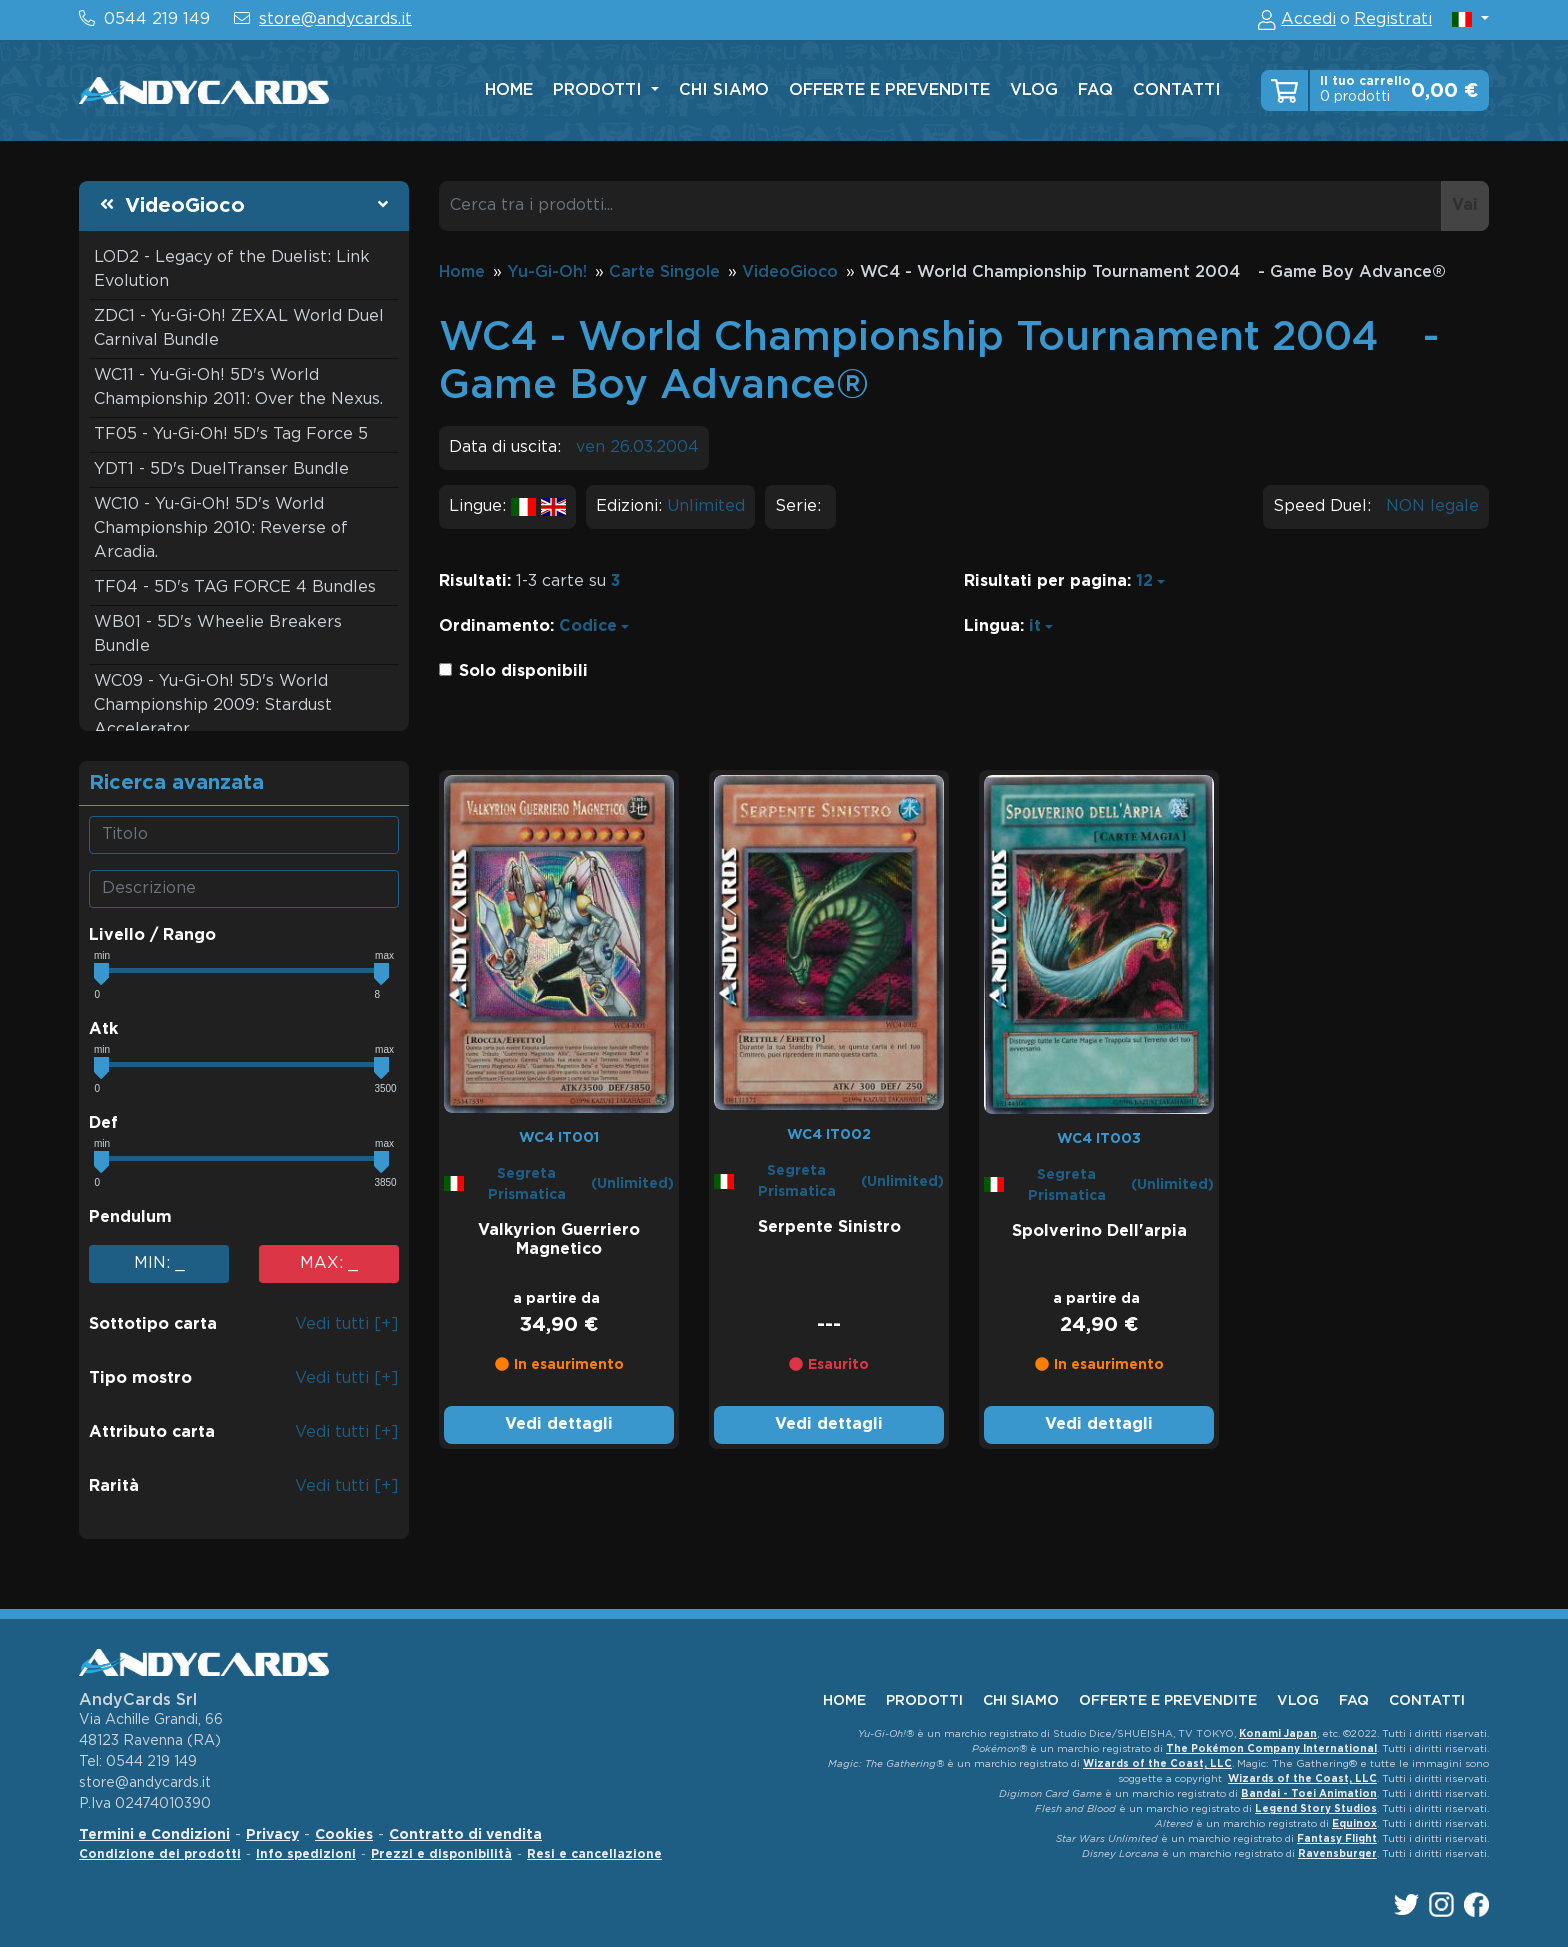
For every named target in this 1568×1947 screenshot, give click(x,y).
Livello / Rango (152, 935)
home (509, 90)
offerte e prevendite (889, 90)
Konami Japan (1278, 1734)
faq (1095, 90)
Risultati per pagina (1045, 581)
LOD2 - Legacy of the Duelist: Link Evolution (232, 269)
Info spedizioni (306, 1854)
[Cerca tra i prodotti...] (940, 206)
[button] (1470, 19)
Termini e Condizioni (154, 1835)
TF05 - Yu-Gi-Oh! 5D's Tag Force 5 (231, 434)
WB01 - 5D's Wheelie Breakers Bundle (218, 634)
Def (103, 1123)
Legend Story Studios (1316, 1809)
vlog (1034, 90)
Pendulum (130, 1217)
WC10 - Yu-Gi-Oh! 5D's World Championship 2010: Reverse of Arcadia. (221, 528)
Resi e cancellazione (594, 1854)
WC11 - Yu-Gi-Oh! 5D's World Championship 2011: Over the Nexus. (238, 387)
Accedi (1308, 19)
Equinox (1354, 1824)
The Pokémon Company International (1271, 1749)
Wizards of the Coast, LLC (1157, 1764)
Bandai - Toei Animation (1309, 1794)
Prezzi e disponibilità (441, 1854)
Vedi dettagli (559, 1424)
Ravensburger (1337, 1854)
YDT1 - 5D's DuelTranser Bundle (221, 469)
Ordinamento (494, 626)
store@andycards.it (335, 19)
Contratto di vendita (465, 1835)
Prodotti (600, 90)
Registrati (1393, 19)
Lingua (992, 626)
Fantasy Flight (1337, 1839)
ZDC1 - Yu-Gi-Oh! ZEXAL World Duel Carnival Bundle (239, 328)
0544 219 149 (157, 19)
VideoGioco (185, 206)
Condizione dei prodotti (160, 1854)
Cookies (344, 1835)
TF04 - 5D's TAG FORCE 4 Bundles (235, 587)
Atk (103, 1029)
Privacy (272, 1835)
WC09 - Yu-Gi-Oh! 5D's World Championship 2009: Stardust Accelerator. (213, 705)
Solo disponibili (523, 671)
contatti (1177, 90)
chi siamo (724, 90)
